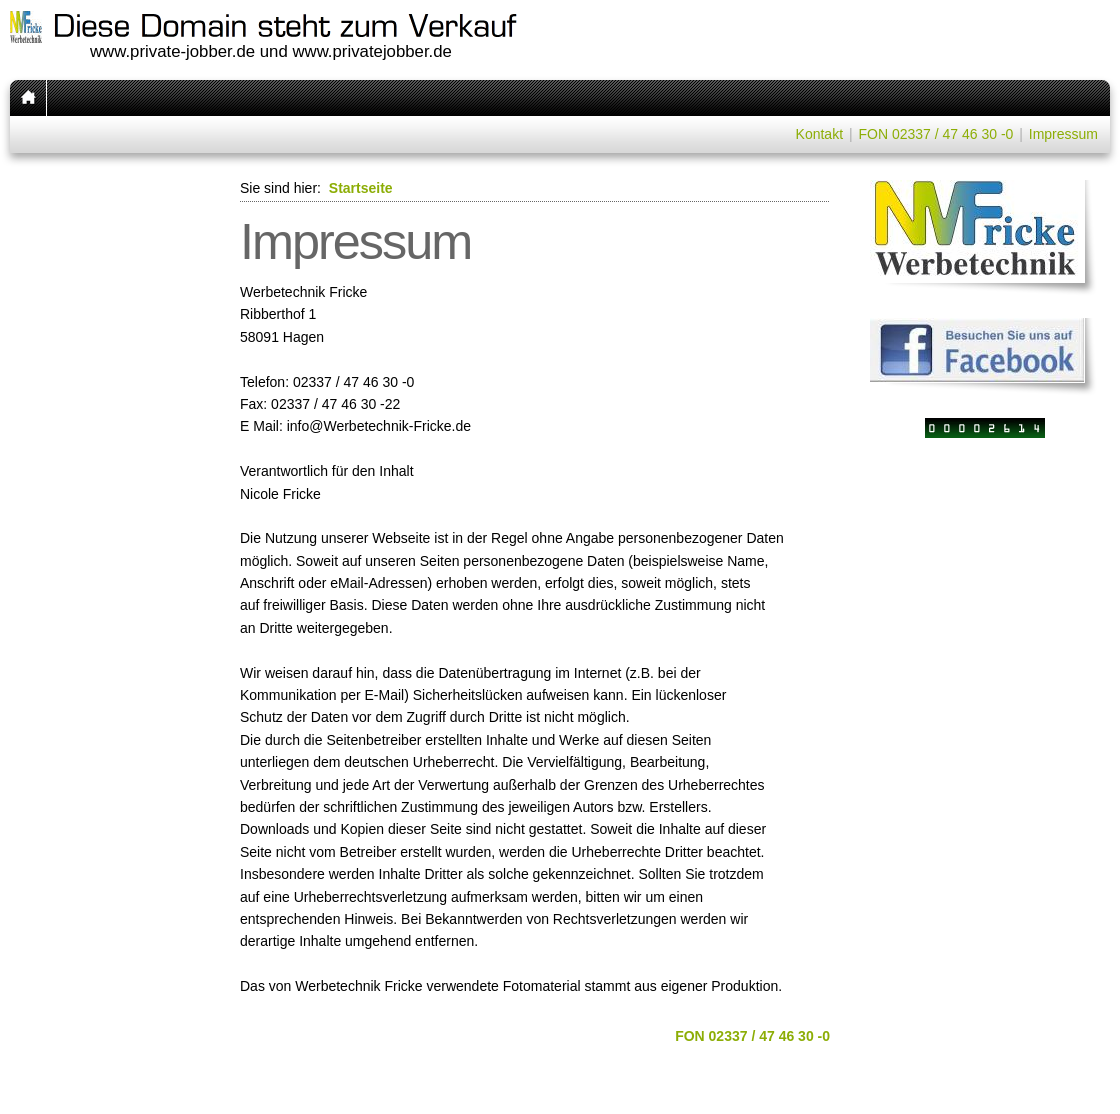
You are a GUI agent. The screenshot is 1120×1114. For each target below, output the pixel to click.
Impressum (1063, 134)
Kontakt (819, 134)
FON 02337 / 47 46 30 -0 (935, 134)
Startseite (361, 188)
